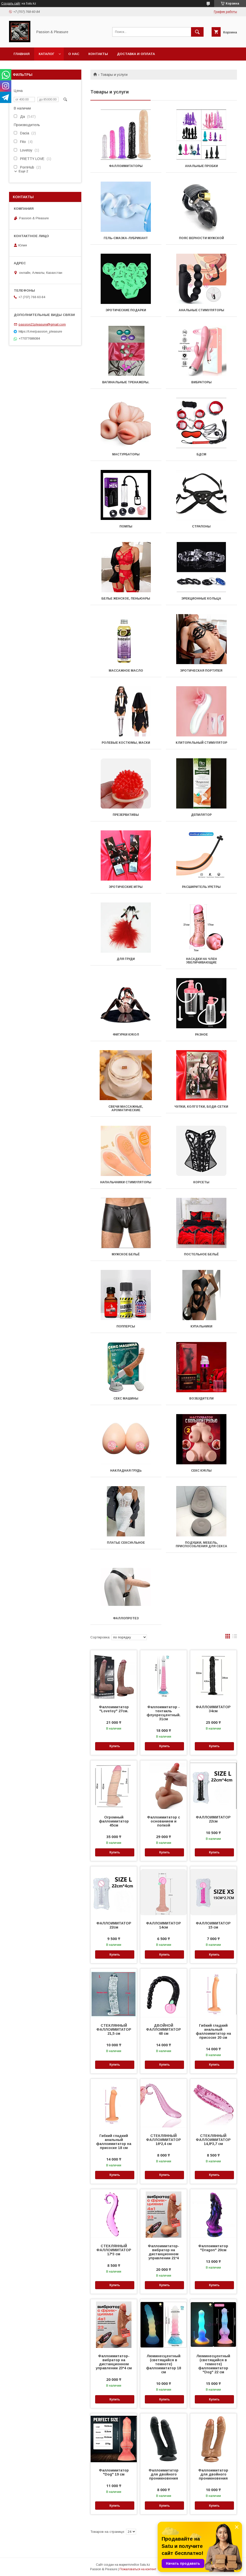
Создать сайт (10, 3)
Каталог (46, 54)
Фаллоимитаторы (126, 166)
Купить (114, 1746)
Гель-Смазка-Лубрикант (126, 238)
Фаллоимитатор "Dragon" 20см (213, 2248)
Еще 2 (23, 171)
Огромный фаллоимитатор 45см (114, 1821)
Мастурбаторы (126, 454)
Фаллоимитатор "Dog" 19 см (114, 2472)
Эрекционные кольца (201, 598)
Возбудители (201, 1398)
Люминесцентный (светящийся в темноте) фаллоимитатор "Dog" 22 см (213, 2364)
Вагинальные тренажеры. (125, 382)
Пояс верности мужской (201, 238)
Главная (22, 54)
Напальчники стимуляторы (125, 1182)
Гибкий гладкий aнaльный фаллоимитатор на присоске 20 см (213, 2031)
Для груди (126, 959)
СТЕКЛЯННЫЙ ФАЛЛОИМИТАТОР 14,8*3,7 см (213, 2140)
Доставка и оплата (136, 54)
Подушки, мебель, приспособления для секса (201, 1544)
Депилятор (201, 815)
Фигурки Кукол (126, 1034)
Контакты (98, 54)
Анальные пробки (201, 166)
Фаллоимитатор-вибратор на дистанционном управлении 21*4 (163, 2252)
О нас (73, 54)
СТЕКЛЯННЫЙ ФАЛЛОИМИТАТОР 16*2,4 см (163, 2140)
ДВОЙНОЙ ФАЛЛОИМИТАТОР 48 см (163, 2029)
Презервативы (126, 815)
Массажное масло (126, 670)
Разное (201, 1034)
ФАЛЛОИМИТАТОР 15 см (213, 1925)
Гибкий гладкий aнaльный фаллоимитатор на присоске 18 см (113, 2142)
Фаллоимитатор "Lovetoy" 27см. (114, 1709)
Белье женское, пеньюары (125, 598)
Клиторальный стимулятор (201, 742)
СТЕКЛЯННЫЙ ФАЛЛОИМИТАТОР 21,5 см (113, 2029)
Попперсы (125, 1326)
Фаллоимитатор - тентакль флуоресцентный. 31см (163, 1713)
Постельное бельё (201, 1254)
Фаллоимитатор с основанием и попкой (163, 1821)
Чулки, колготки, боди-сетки (201, 1106)
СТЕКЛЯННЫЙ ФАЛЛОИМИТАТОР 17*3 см (113, 2250)
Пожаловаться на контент (137, 2569)
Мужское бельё (126, 1254)
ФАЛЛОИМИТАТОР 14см (163, 1925)
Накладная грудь (126, 1470)
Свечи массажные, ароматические (125, 1108)
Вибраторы (201, 382)
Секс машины (125, 1398)
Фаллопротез (126, 1618)
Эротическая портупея (201, 670)
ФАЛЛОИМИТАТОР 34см (213, 1709)
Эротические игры (126, 887)
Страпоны (201, 526)
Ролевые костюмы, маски (126, 742)
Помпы (125, 526)
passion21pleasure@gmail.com (42, 324)
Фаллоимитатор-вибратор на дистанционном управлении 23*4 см (114, 2362)
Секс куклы (201, 1470)
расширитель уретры (201, 887)
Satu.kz (145, 2564)
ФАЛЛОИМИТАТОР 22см (213, 1819)
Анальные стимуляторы (201, 310)
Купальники (201, 1326)
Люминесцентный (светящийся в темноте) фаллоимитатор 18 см (163, 2364)
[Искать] (197, 32)
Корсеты (201, 1182)
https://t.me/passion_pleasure (40, 331)
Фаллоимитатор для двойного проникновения (163, 2474)
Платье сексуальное (126, 1542)
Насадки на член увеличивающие (201, 960)
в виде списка (234, 1637)
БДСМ (201, 454)
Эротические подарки (126, 310)
